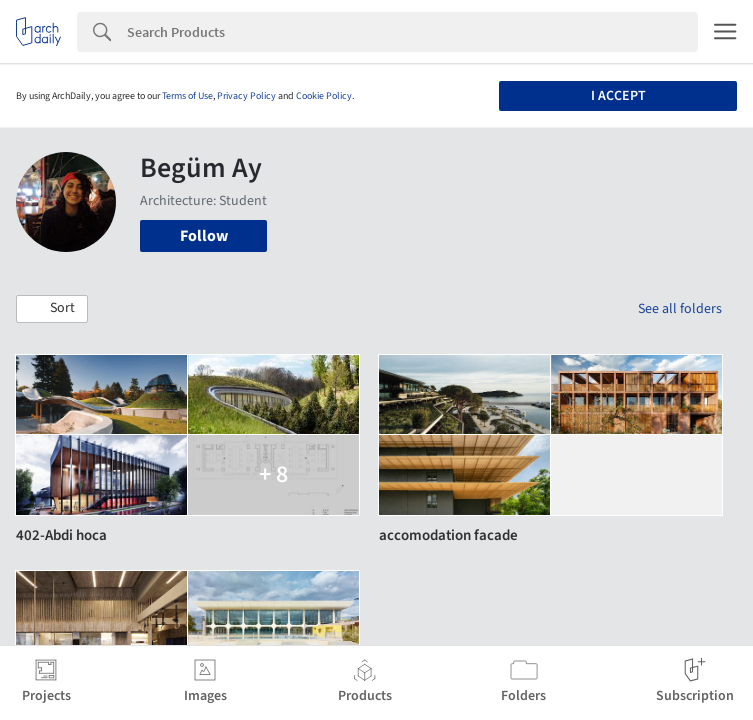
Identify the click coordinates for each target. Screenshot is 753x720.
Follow (204, 236)
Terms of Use (187, 96)
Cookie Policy (324, 96)
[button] (52, 309)
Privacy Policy (246, 96)
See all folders (680, 309)
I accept (618, 96)
